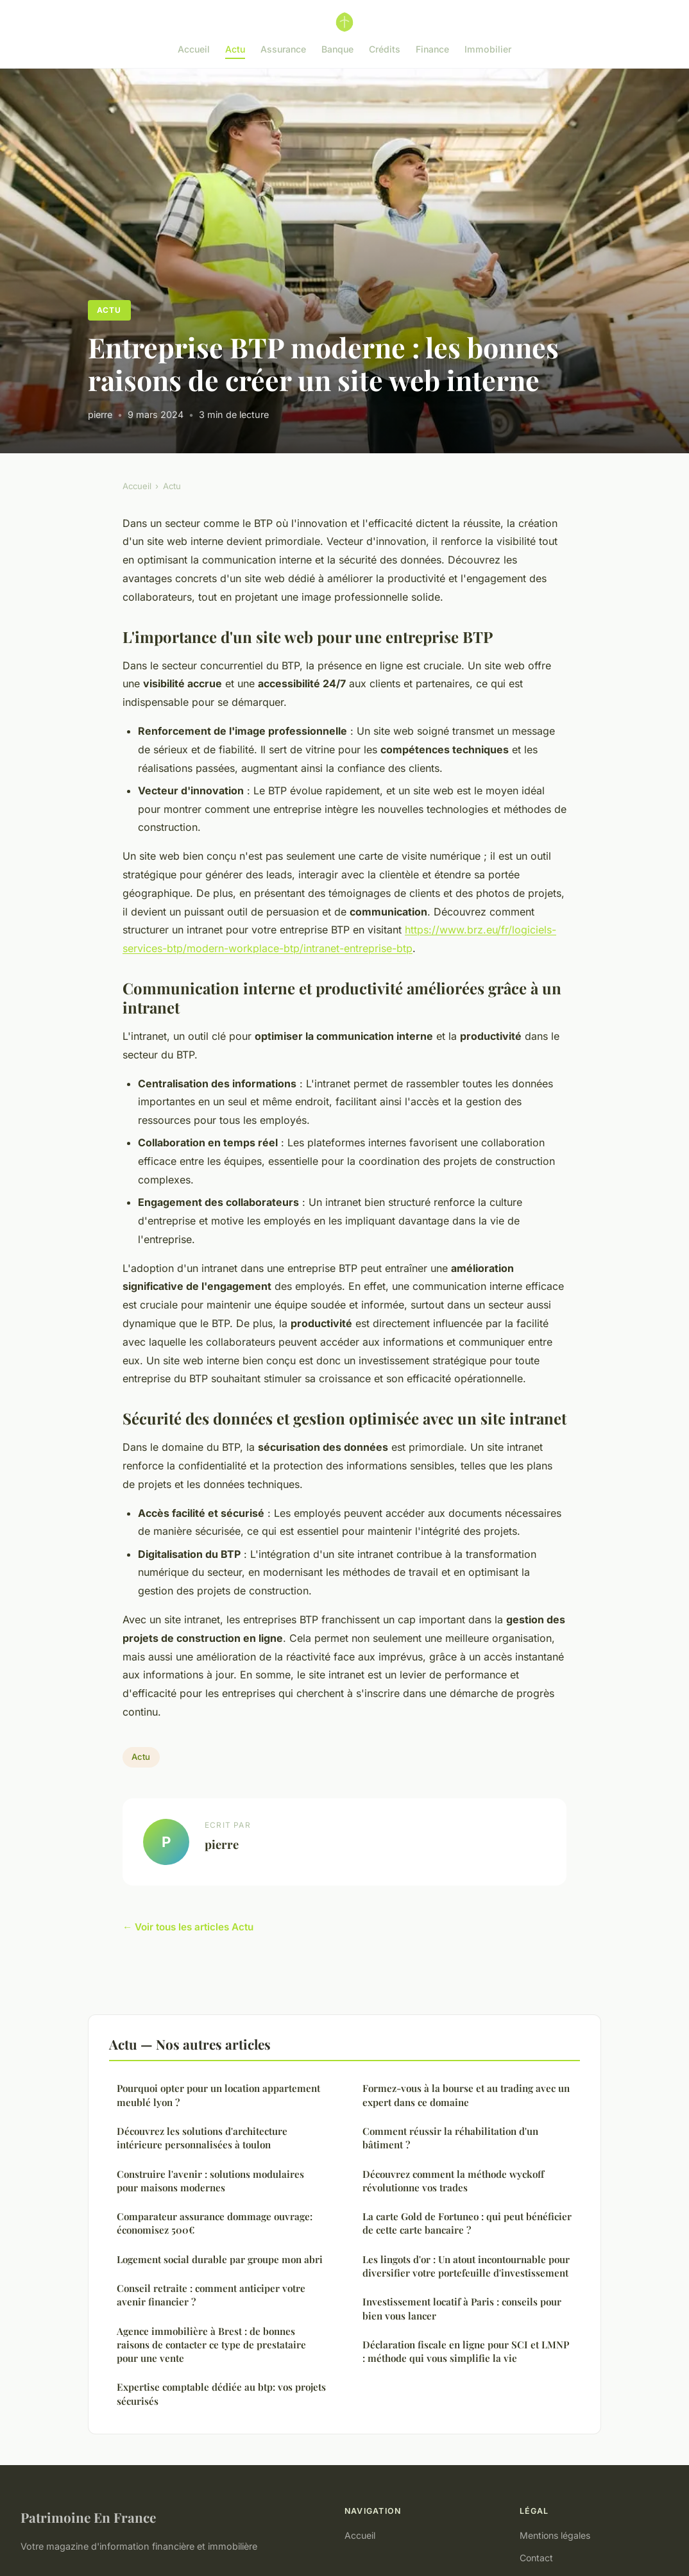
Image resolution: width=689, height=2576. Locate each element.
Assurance (283, 49)
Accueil (194, 49)
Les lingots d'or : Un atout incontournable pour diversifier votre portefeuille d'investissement (466, 2266)
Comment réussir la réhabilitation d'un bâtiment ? (450, 2138)
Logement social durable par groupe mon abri (220, 2259)
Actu (235, 49)
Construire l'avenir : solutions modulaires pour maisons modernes (210, 2181)
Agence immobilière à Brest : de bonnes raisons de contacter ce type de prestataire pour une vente (211, 2345)
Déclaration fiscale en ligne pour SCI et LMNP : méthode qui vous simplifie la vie (465, 2351)
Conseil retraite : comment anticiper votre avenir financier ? (211, 2295)
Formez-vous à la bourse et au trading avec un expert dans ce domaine (466, 2095)
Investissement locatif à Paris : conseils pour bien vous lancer (461, 2308)
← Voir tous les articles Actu (188, 1927)
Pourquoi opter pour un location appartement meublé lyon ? (218, 2095)
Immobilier (487, 49)
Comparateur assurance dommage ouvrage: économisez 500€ (214, 2223)
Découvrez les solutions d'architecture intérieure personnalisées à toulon (202, 2138)
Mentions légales (555, 2535)
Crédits (384, 49)
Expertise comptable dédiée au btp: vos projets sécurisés (221, 2393)
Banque (337, 49)
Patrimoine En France (88, 2517)
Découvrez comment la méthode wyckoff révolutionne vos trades (453, 2181)
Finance (432, 49)
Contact (536, 2557)
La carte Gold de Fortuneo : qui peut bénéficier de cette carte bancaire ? (467, 2223)
